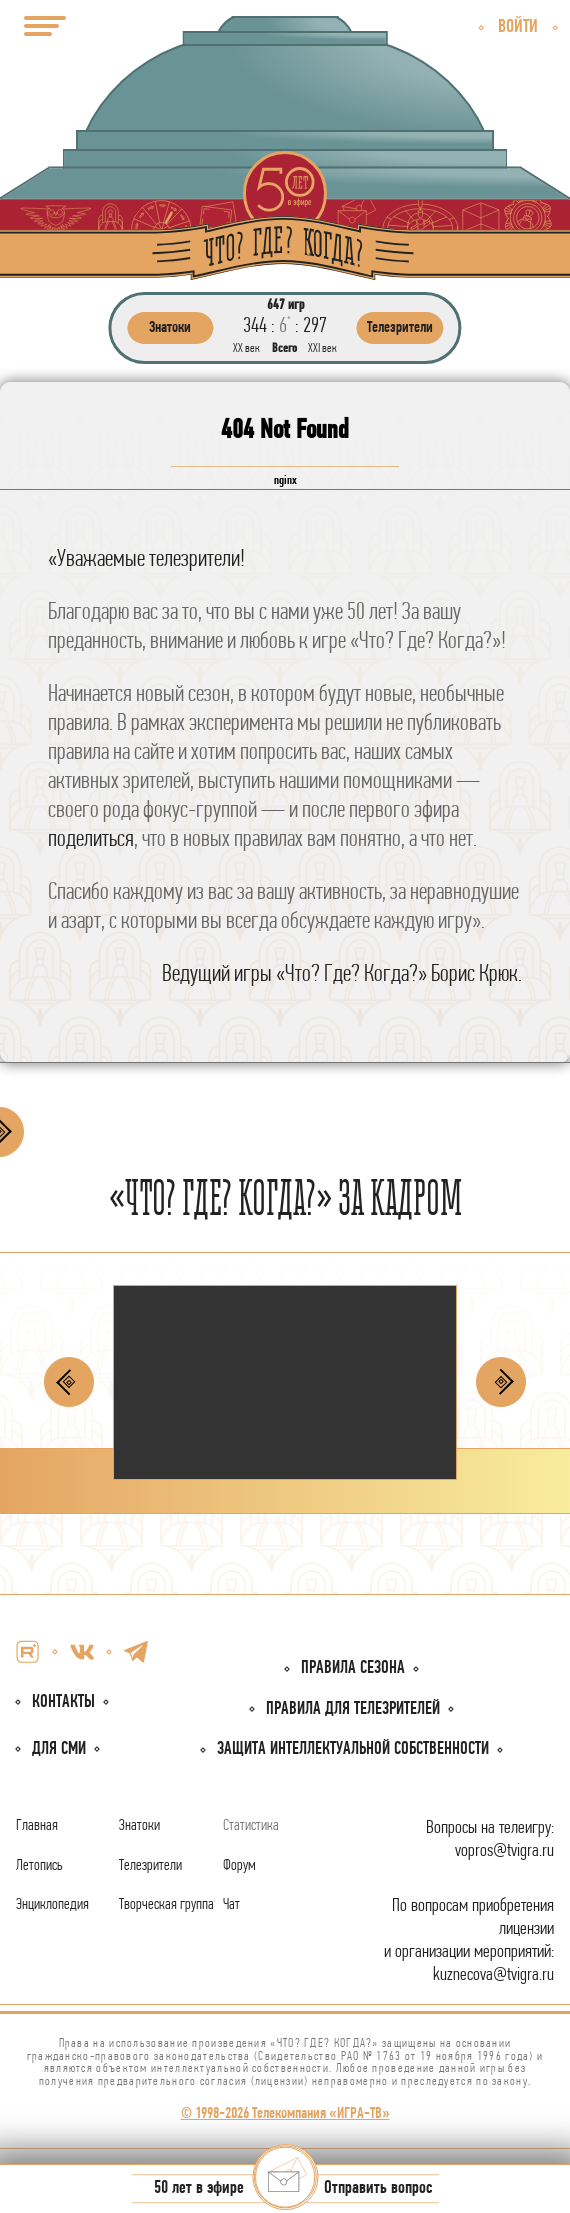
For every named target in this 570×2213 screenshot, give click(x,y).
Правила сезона (353, 1668)
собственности (353, 1749)
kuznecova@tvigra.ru (493, 1975)
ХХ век (246, 348)
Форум (239, 1866)
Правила (353, 1709)
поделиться (91, 840)
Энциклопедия (52, 1905)
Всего (284, 348)
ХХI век (322, 348)
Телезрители (150, 1866)
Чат (231, 1905)
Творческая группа (166, 1905)
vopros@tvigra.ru (504, 1851)
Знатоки (139, 1826)
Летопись (39, 1866)
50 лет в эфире (199, 2189)
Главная (37, 1826)
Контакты (63, 1702)
